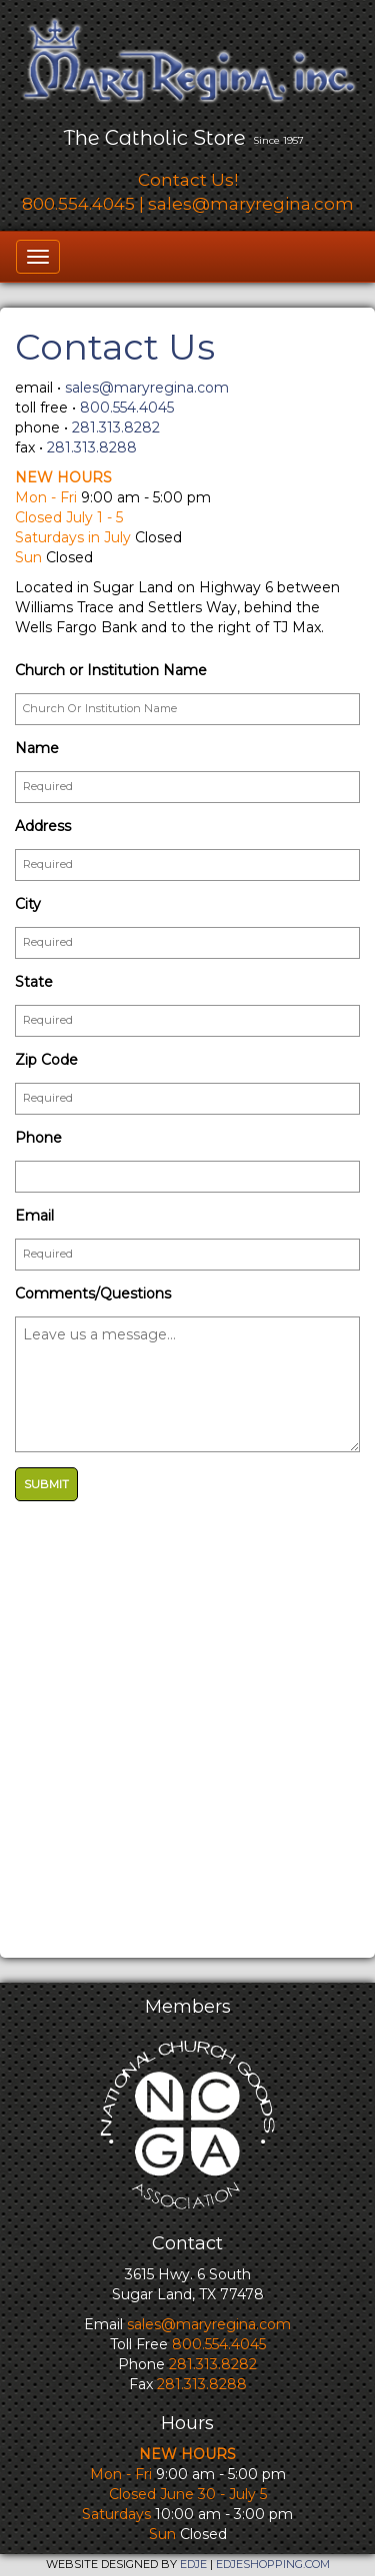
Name (37, 748)
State (34, 982)
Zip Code (46, 1060)
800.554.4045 (78, 204)
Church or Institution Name (111, 670)
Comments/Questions (93, 1293)
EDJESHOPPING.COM (273, 2564)
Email (34, 1216)
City (28, 904)
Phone (38, 1138)
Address (43, 826)
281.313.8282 (116, 427)
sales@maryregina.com (251, 204)
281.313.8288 (92, 447)
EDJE (193, 2564)
